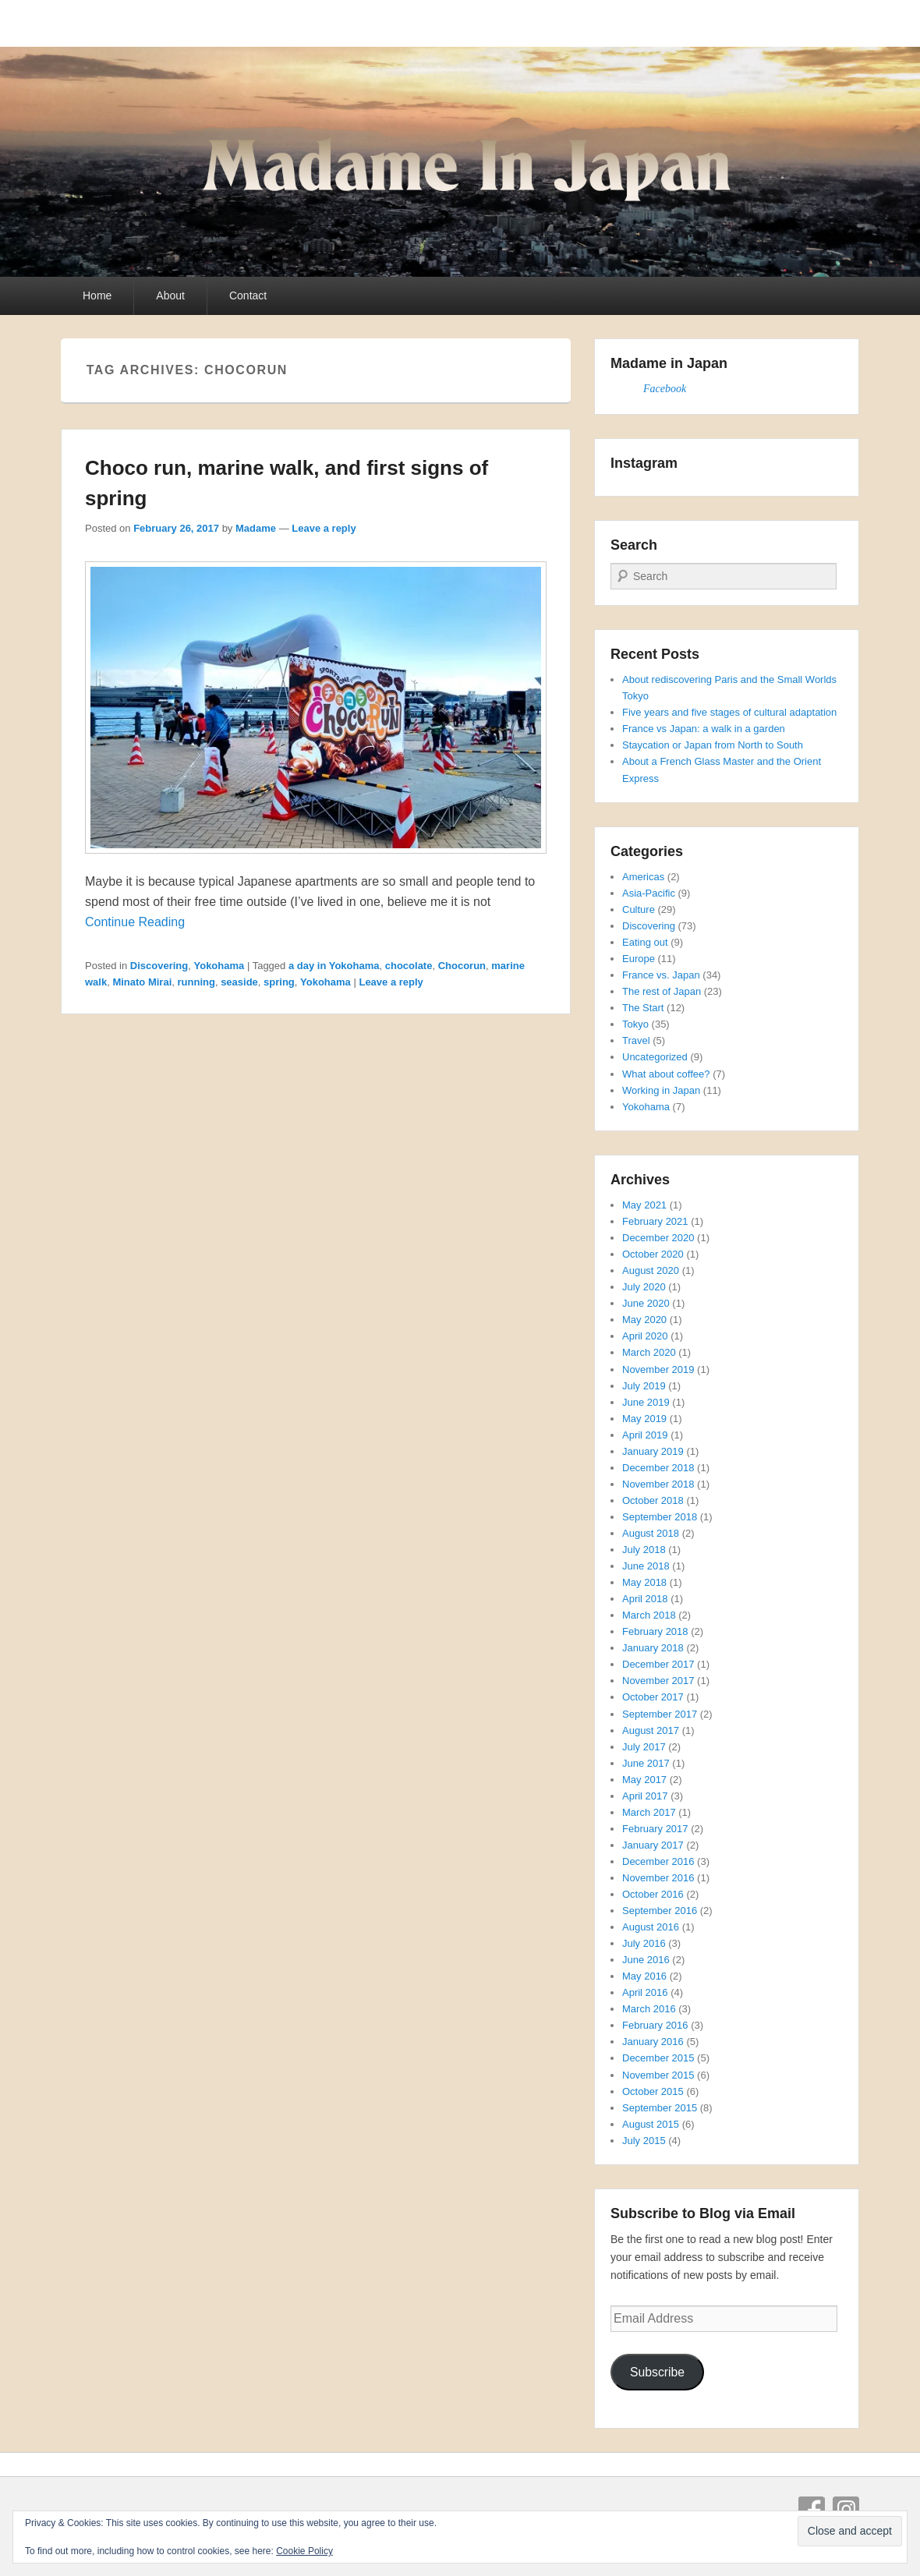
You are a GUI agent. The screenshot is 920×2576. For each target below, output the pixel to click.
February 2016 (655, 2025)
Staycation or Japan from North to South (712, 745)
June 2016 (646, 1960)
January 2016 (653, 2041)
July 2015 (644, 2140)
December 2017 (658, 1664)
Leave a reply (324, 528)
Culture (638, 909)
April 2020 (645, 1336)
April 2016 (645, 1992)
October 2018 (653, 1500)
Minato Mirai (142, 982)
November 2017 (658, 1680)
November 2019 (658, 1369)
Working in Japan (661, 1090)
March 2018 (649, 1615)
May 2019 (644, 1418)
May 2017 (644, 1779)
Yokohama (218, 965)
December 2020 (658, 1238)
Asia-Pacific (648, 893)
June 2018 (646, 1566)
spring (279, 982)
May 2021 (644, 1205)
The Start (642, 1008)
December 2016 (658, 1861)
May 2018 (644, 1582)
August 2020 (650, 1270)
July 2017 (644, 1747)
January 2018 (653, 1648)
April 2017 (645, 1796)
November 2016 (658, 1878)
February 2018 (655, 1631)
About (170, 295)
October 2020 (653, 1254)
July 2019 (644, 1386)
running (196, 982)
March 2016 (649, 2009)
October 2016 (653, 1894)
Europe (638, 958)
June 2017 (646, 1763)
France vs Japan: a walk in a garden (703, 728)
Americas (643, 877)
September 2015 (659, 2108)
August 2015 (650, 2124)
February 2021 (655, 1221)
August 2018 (650, 1533)
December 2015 (658, 2058)
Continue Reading (135, 922)
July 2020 (644, 1287)
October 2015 (653, 2091)
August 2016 (650, 1927)
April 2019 (645, 1435)
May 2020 (644, 1319)
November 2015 (658, 2075)
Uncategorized (655, 1057)
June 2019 (646, 1402)
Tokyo (635, 1024)
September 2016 (659, 1910)
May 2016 (644, 1976)
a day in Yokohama (334, 965)
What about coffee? (666, 1074)
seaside (239, 982)
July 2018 (644, 1549)
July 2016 (644, 1943)
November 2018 (658, 1484)
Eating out (645, 942)
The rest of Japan (661, 991)
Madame (255, 528)
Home (97, 295)
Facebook (664, 389)
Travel (636, 1040)
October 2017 (653, 1697)
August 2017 (650, 1730)
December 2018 (658, 1468)
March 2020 (649, 1352)
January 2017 (653, 1845)
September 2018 (659, 1517)
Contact (248, 295)
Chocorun (462, 965)
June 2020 (646, 1303)
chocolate (409, 965)
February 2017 (655, 1829)
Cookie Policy (304, 2551)
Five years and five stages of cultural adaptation (729, 712)
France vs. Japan (661, 975)
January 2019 (653, 1451)
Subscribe (657, 2372)
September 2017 (659, 1714)
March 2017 (649, 1812)
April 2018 (645, 1599)
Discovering (159, 965)
